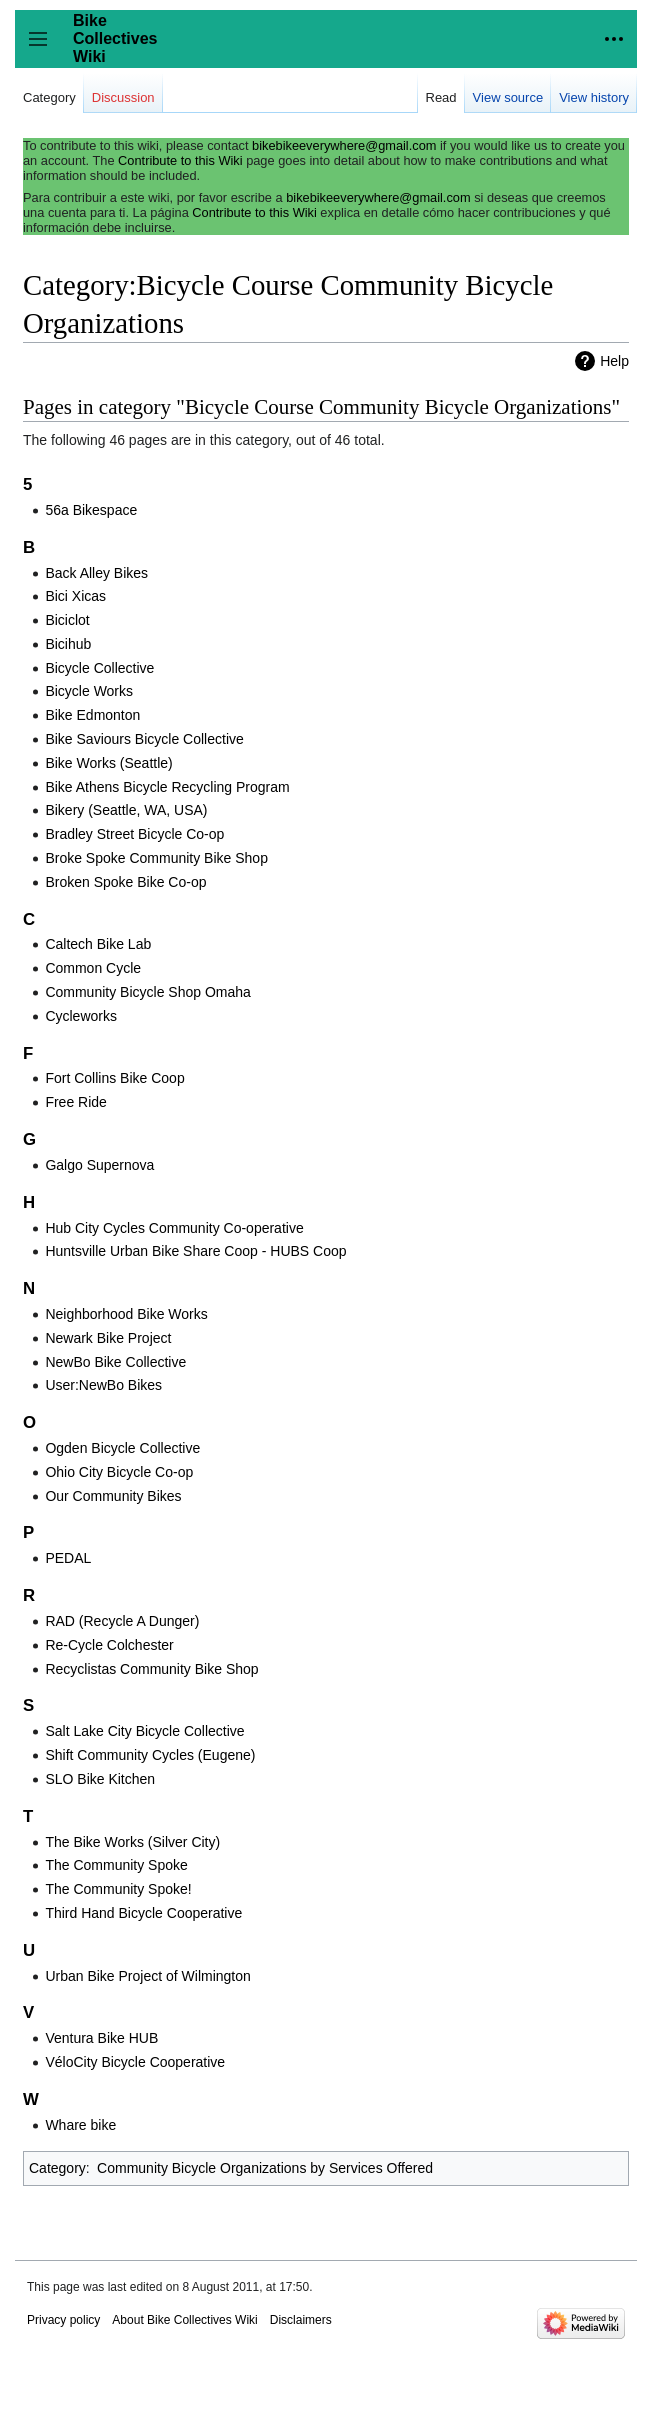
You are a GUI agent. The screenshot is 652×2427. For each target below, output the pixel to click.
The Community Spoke (116, 1865)
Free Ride (75, 1102)
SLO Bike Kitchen (100, 1779)
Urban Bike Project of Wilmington (147, 1976)
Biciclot (67, 620)
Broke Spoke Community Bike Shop (156, 858)
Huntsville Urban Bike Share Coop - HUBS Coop (195, 1251)
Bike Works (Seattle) (108, 763)
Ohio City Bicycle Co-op (119, 1472)
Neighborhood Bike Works (126, 1314)
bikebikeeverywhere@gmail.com (344, 145)
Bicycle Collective (99, 668)
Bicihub (68, 644)
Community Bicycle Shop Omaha (147, 992)
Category (57, 2168)
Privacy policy (63, 2320)
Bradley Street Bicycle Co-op (134, 834)
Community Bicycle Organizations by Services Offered (265, 2168)
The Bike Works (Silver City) (132, 1842)
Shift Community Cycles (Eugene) (150, 1755)
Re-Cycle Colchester (109, 1645)
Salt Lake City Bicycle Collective (144, 1731)
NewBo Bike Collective (115, 1362)
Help (614, 361)
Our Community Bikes (113, 1496)
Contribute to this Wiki (180, 160)
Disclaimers (301, 2320)
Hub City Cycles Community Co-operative (174, 1228)
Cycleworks (81, 1016)
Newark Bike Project (108, 1338)
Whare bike (80, 2125)
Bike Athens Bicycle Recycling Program (167, 787)
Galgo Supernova (99, 1165)
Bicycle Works (89, 691)
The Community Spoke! (118, 1889)
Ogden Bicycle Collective (122, 1448)
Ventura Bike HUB (101, 2038)
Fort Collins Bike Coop (114, 1078)
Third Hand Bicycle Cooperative (143, 1913)
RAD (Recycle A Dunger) (122, 1621)
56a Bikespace (91, 510)
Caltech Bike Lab (98, 944)
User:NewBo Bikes (103, 1385)
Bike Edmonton (92, 715)
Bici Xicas (75, 596)
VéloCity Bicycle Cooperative (135, 2062)
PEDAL (68, 1558)
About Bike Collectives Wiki (184, 2320)
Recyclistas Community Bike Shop (151, 1669)
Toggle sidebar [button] (44, 48)
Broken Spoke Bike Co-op (125, 882)
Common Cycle (93, 968)
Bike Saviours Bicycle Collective (144, 739)
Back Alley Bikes (96, 573)
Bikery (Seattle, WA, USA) (126, 810)
